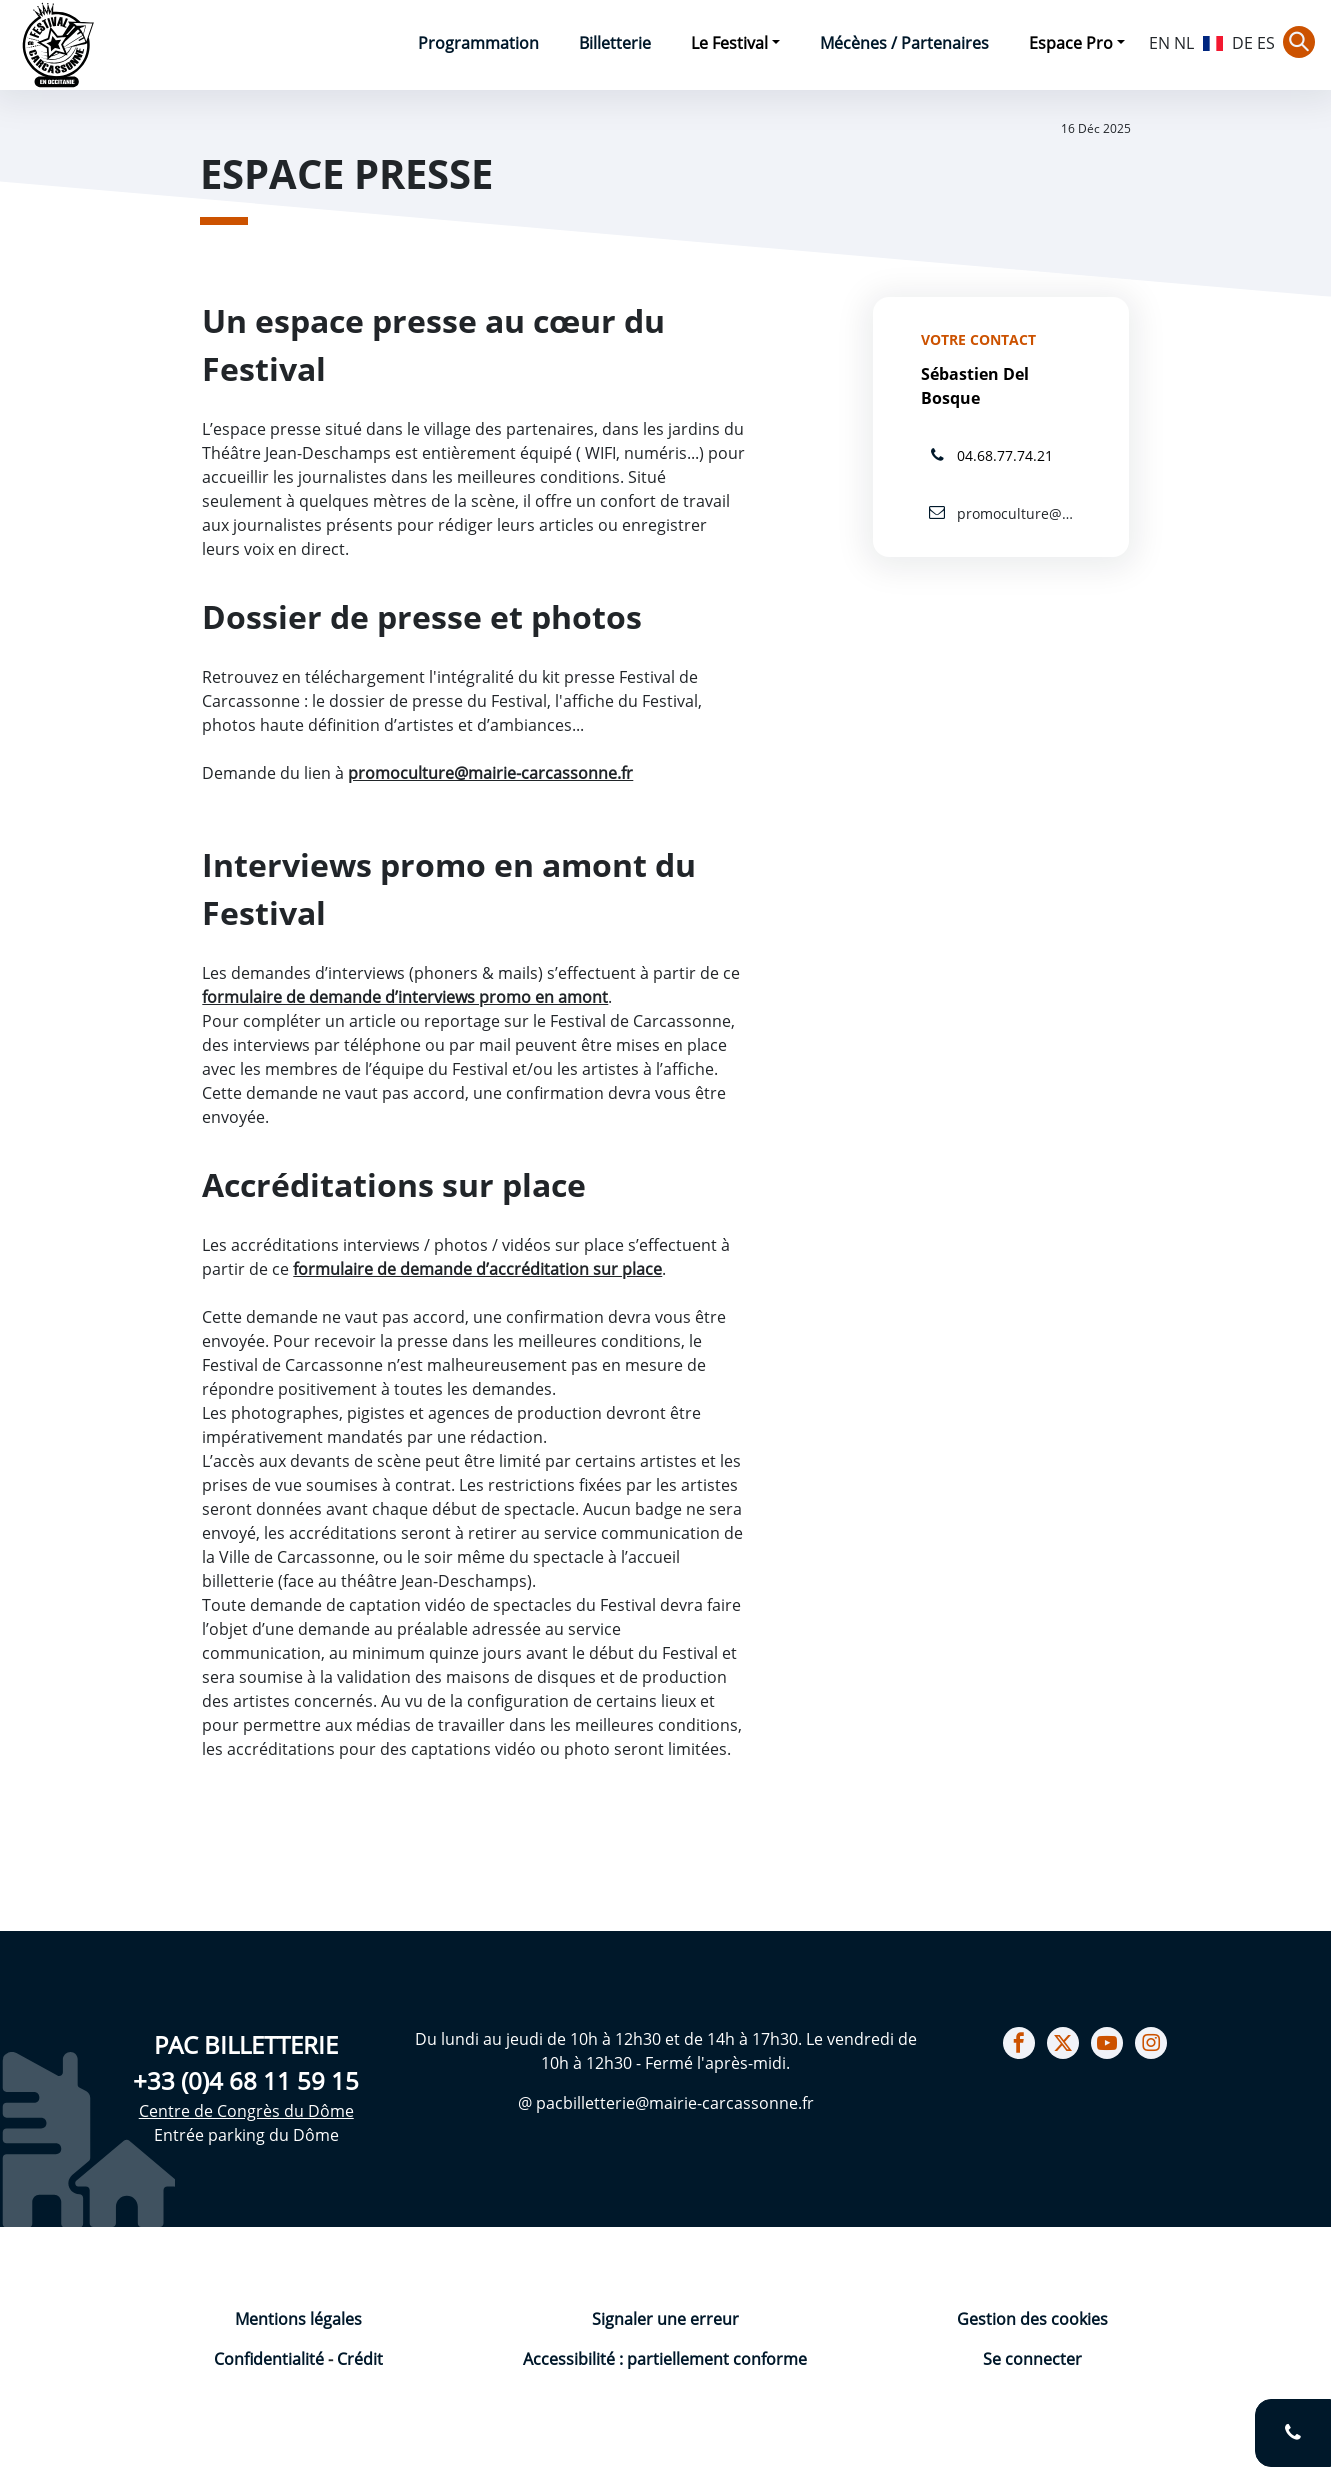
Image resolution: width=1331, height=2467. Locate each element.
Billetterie (615, 43)
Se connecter (1032, 2359)
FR (1213, 41)
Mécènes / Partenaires (904, 43)
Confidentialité (271, 2359)
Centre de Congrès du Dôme (246, 2111)
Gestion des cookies (1032, 2319)
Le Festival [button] (729, 43)
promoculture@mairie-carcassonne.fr (490, 773)
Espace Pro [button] (1071, 43)
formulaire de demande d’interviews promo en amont (405, 997)
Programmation (478, 43)
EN (1159, 43)
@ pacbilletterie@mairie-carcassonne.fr (666, 2103)
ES (1266, 43)
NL (1184, 43)
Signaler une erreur (665, 2319)
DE (1242, 43)
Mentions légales (298, 2319)
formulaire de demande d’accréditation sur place (477, 1269)
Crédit (360, 2359)
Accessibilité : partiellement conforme (665, 2359)
